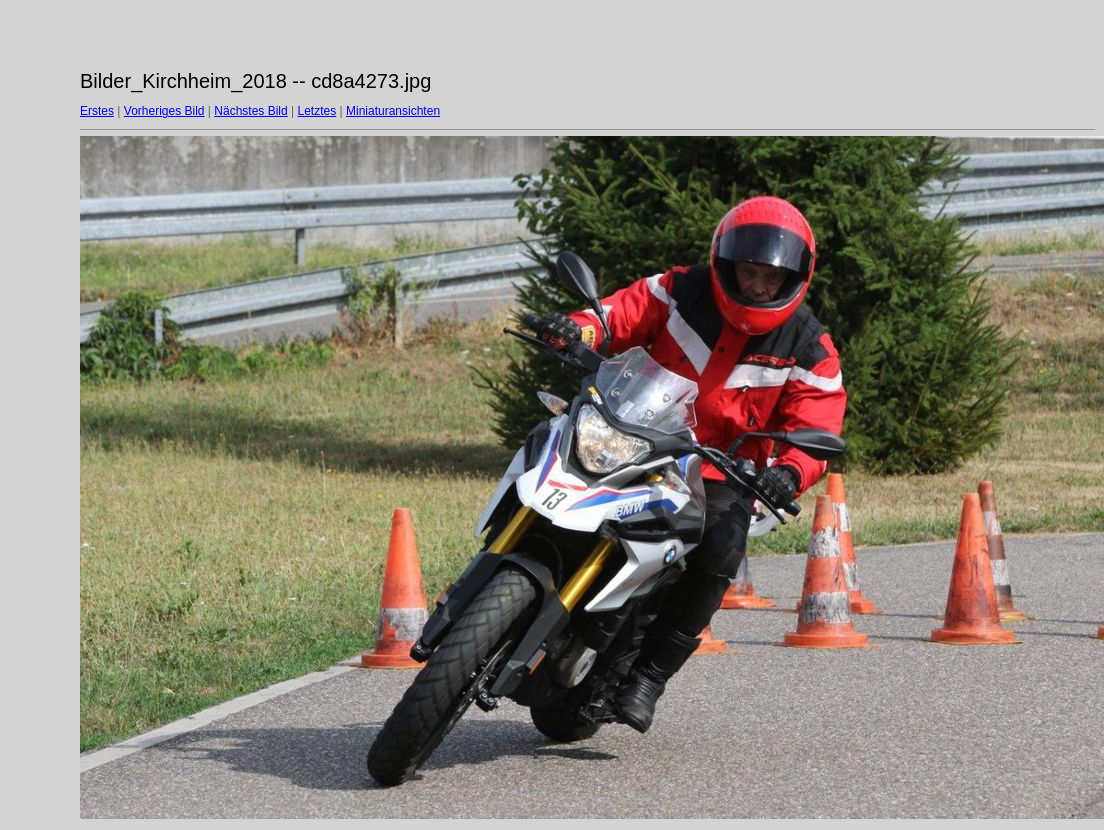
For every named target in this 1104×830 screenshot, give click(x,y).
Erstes (97, 111)
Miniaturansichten (393, 111)
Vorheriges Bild (164, 111)
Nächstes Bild (250, 111)
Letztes (317, 111)
